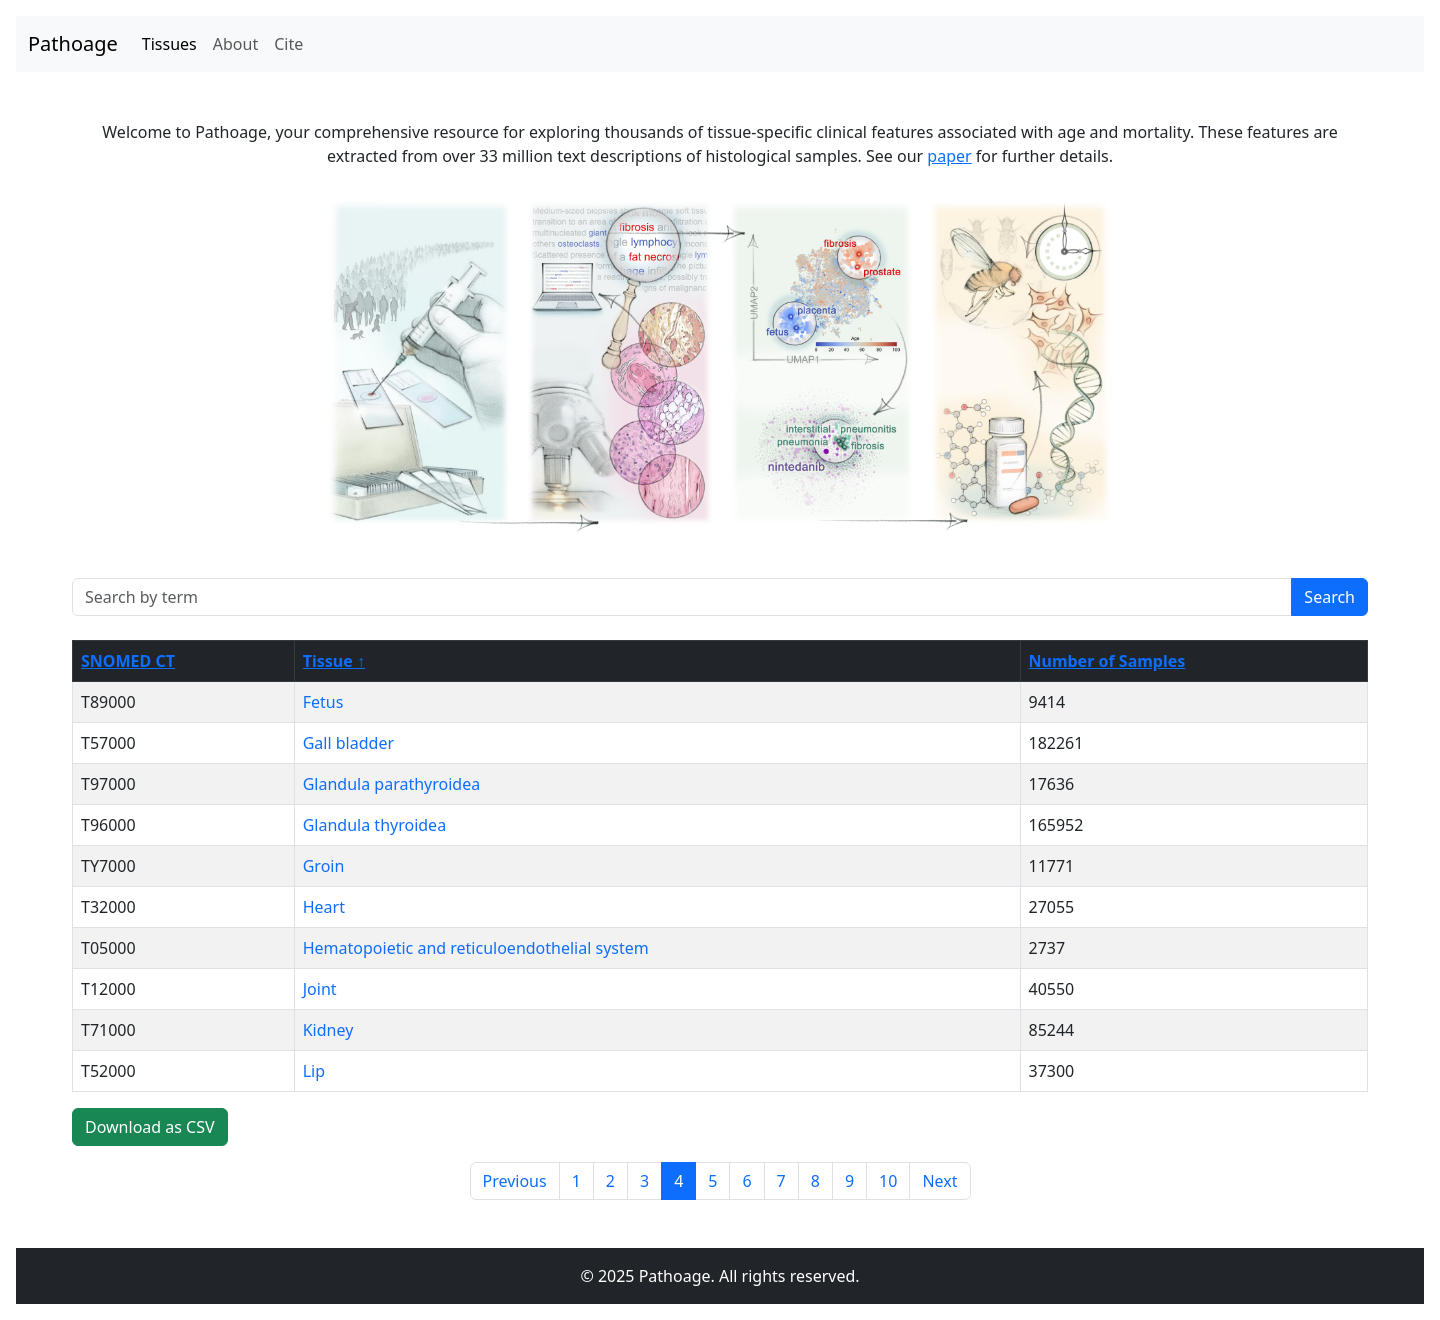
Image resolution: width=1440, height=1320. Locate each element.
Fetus (323, 702)
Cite (288, 44)
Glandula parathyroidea (391, 784)
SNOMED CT (128, 661)
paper (949, 156)
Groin (324, 866)
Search (1329, 597)
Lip (314, 1071)
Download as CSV (150, 1127)
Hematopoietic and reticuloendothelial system (476, 948)
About (235, 44)
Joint (320, 989)
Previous (515, 1181)
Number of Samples (1107, 661)
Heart (324, 907)
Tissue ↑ (334, 661)
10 (888, 1181)
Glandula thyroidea (374, 825)
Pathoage (73, 43)
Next (939, 1181)
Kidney (328, 1030)
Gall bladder (348, 743)
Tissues (169, 44)
